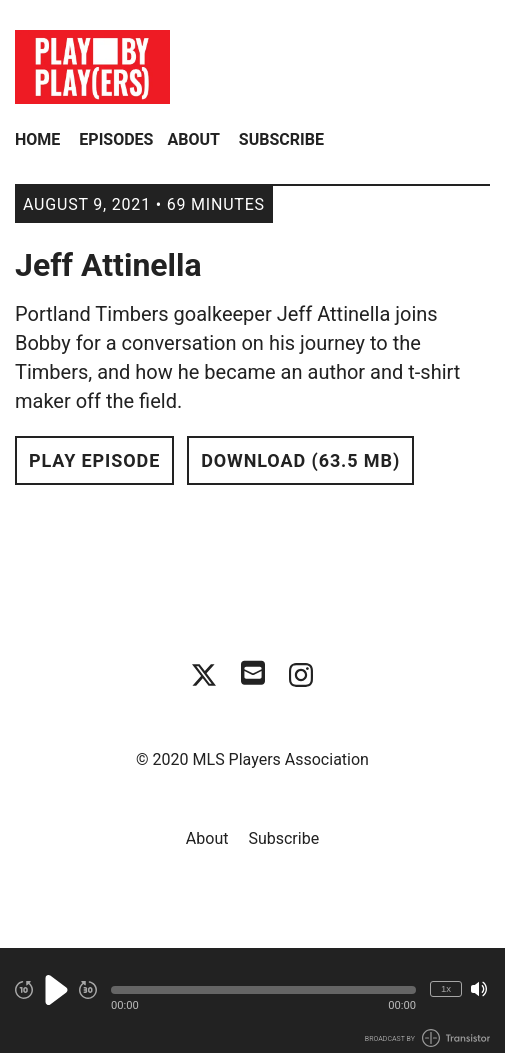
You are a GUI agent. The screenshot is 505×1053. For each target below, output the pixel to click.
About (193, 139)
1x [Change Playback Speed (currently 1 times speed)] (446, 988)
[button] (263, 990)
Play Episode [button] (94, 460)
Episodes (116, 139)
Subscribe (281, 139)
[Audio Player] (252, 1000)
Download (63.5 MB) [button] (300, 460)
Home (37, 139)
